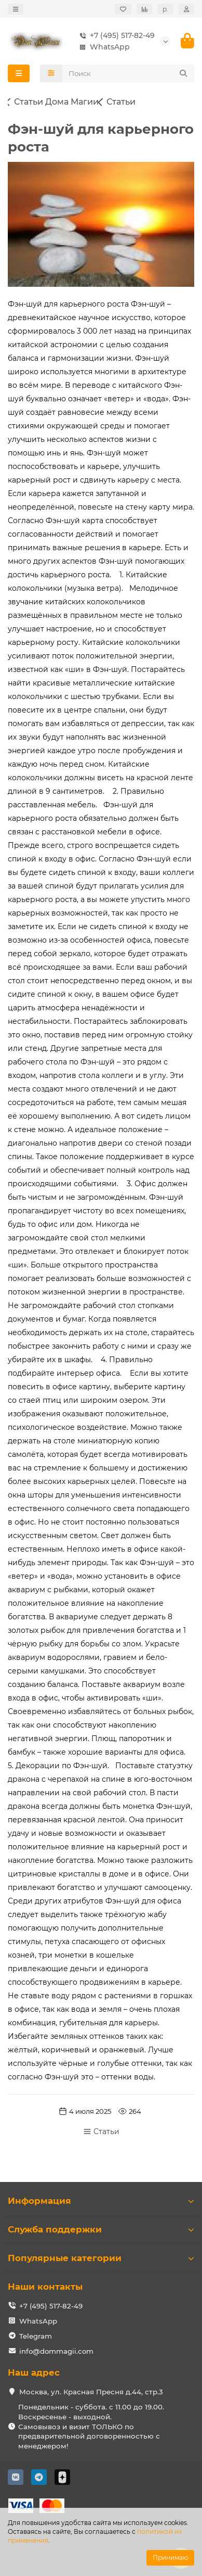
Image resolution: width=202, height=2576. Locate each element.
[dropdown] (15, 9)
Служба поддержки (101, 2229)
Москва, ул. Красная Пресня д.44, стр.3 (91, 2392)
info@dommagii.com (56, 2351)
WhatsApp (102, 47)
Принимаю (170, 2557)
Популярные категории (101, 2258)
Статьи (121, 102)
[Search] (128, 73)
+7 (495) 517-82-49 (115, 35)
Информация (101, 2201)
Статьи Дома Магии (56, 102)
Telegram (35, 2336)
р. (165, 9)
